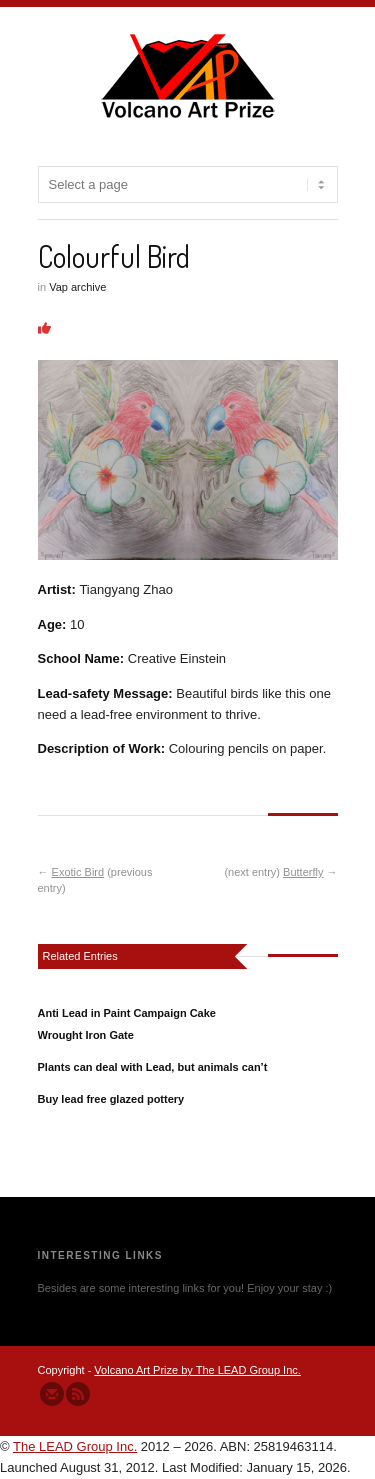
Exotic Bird (78, 872)
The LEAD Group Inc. (75, 1446)
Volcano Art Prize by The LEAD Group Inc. (197, 1370)
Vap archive (77, 287)
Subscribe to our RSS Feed (78, 1394)
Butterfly (303, 872)
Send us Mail (52, 1394)
